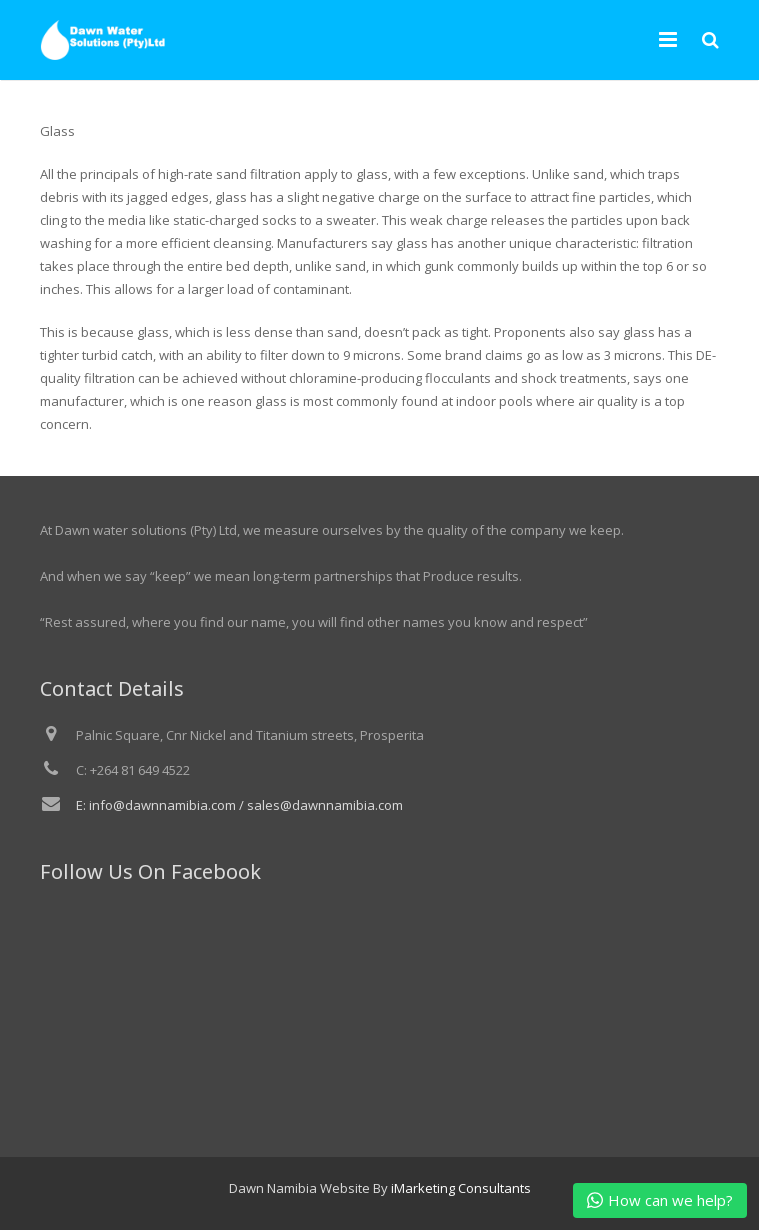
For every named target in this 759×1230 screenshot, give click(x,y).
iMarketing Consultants (461, 1188)
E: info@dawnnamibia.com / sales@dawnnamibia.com (239, 805)
